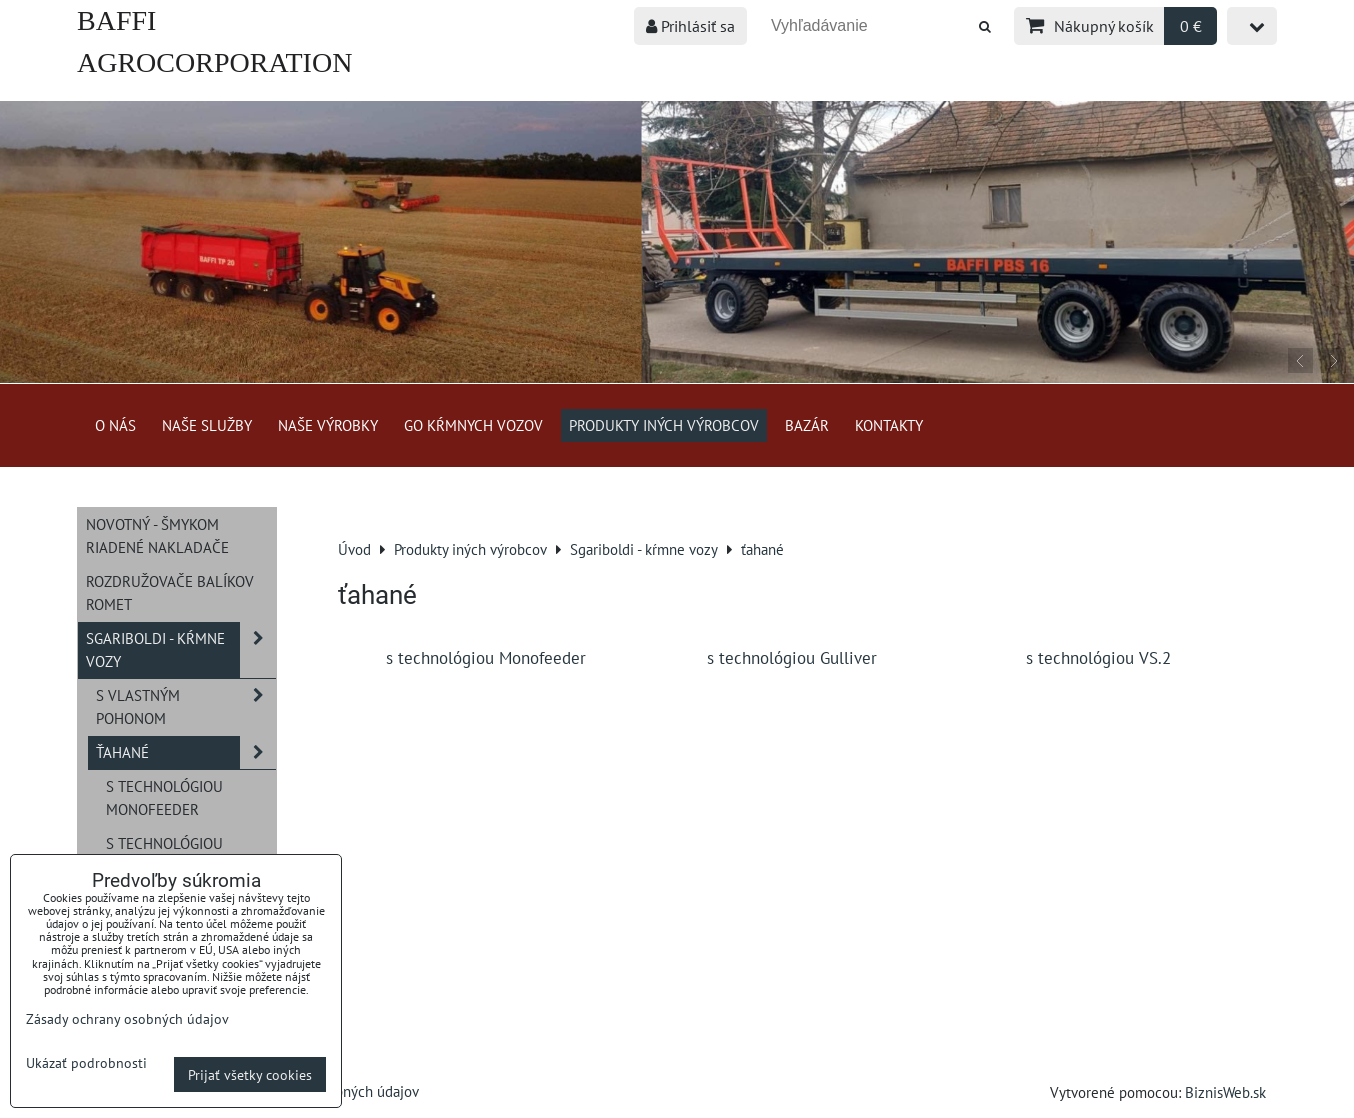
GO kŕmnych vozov (473, 425)
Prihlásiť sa (690, 26)
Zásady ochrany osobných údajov (127, 1018)
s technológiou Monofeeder (164, 797)
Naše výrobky (328, 425)
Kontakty (889, 425)
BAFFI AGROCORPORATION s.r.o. (214, 62)
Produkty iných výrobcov (664, 425)
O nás (115, 425)
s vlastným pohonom (186, 707)
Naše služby (207, 425)
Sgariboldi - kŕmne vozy (181, 650)
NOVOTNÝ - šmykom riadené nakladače (157, 535)
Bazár (807, 425)
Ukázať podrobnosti (86, 1063)
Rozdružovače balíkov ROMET (170, 592)
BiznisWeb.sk (1225, 1092)
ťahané (186, 752)
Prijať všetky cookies (250, 1074)
